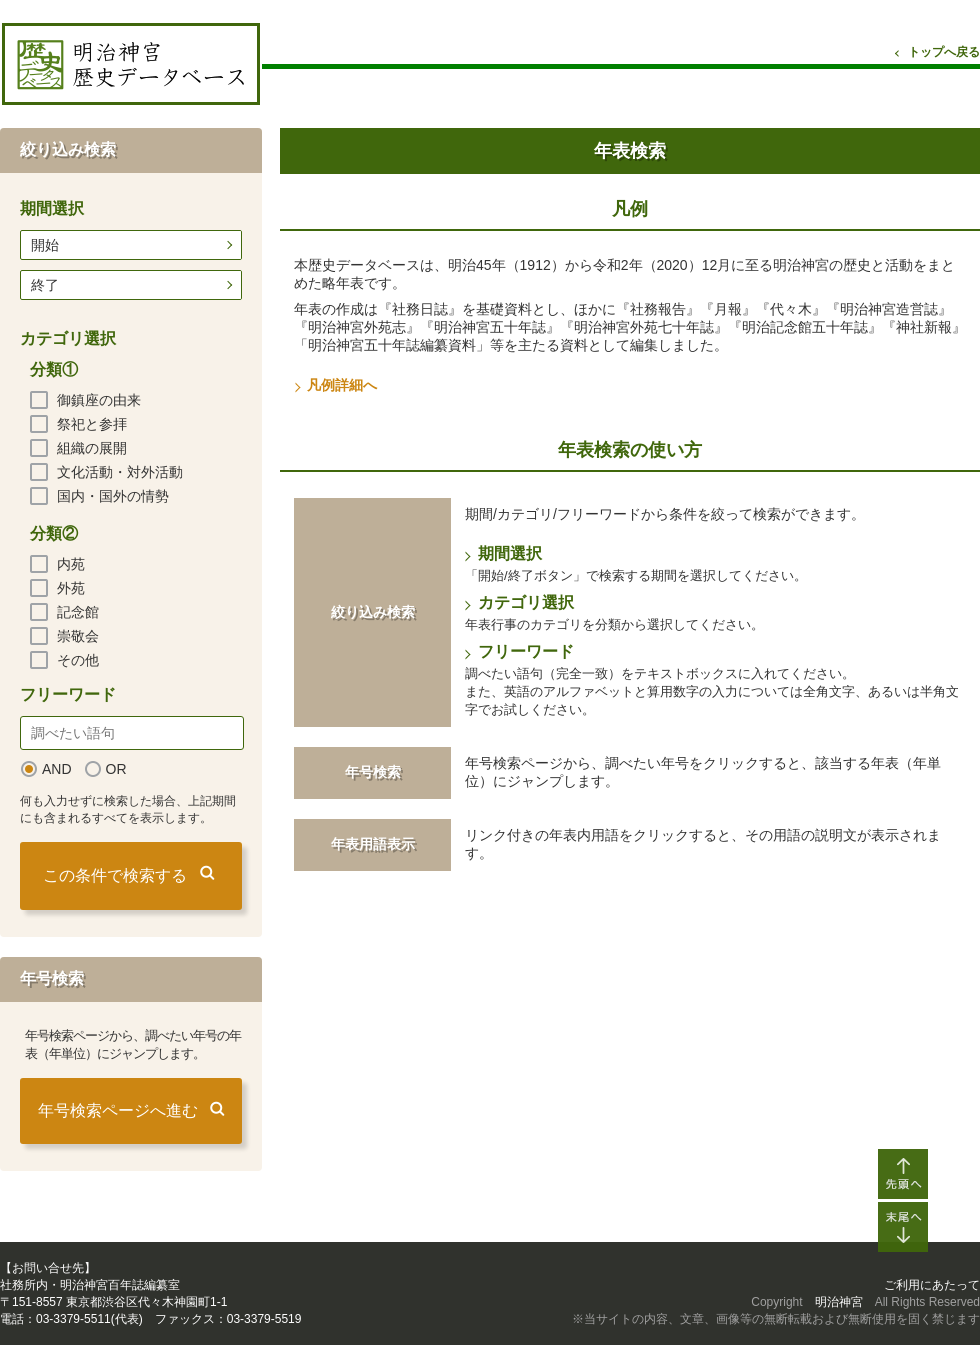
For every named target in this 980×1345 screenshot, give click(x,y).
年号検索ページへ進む (118, 1110)
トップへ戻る (944, 52)
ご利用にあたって (932, 1285)
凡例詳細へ (342, 385)
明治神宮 (839, 1302)
